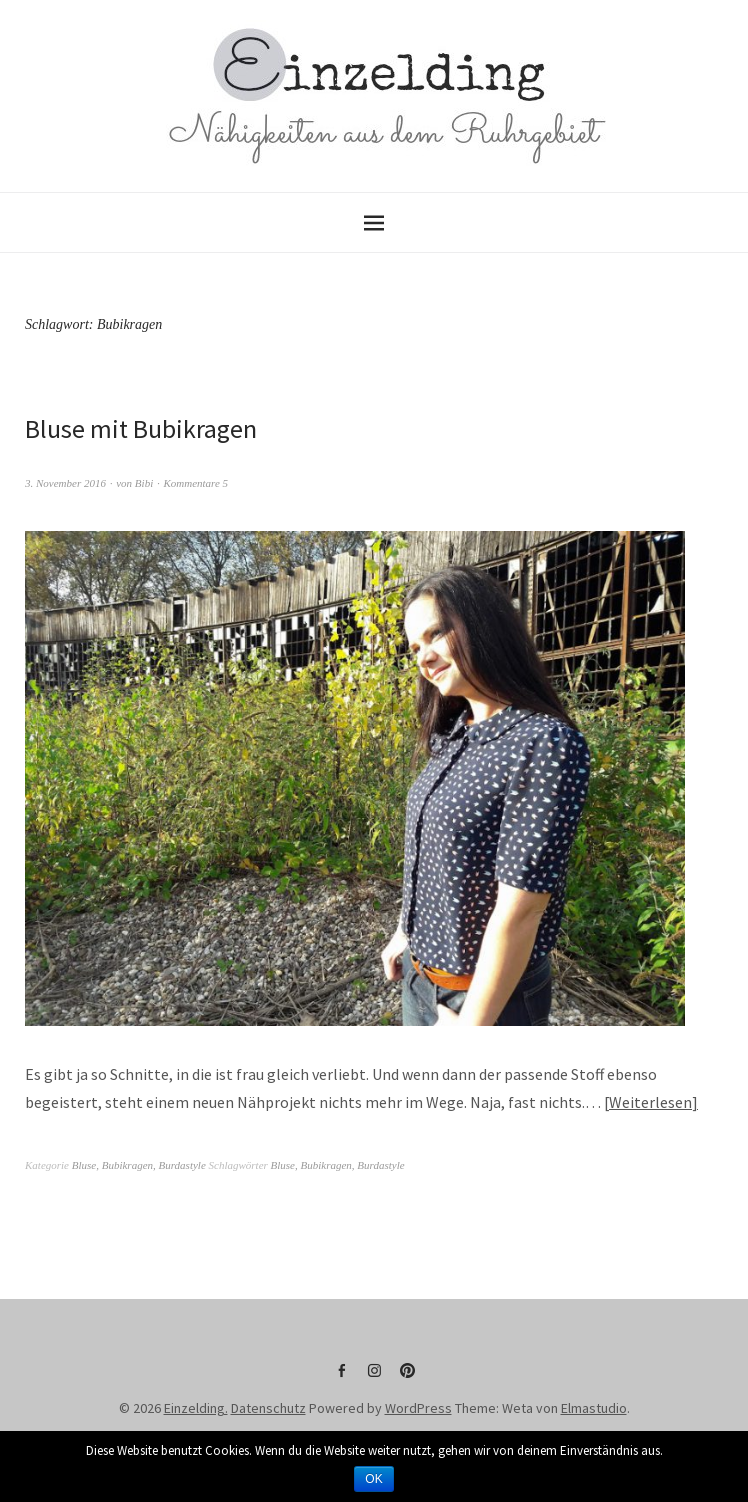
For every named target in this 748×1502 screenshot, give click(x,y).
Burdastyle (182, 1165)
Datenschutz (268, 1408)
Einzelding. (196, 1408)
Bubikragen (127, 1165)
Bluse (84, 1165)
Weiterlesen (650, 1102)
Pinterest (407, 1378)
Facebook (341, 1378)
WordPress (418, 1408)
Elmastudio (594, 1408)
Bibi (144, 483)
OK (373, 1479)
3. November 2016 (65, 483)
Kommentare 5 (195, 483)
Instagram (374, 1378)
